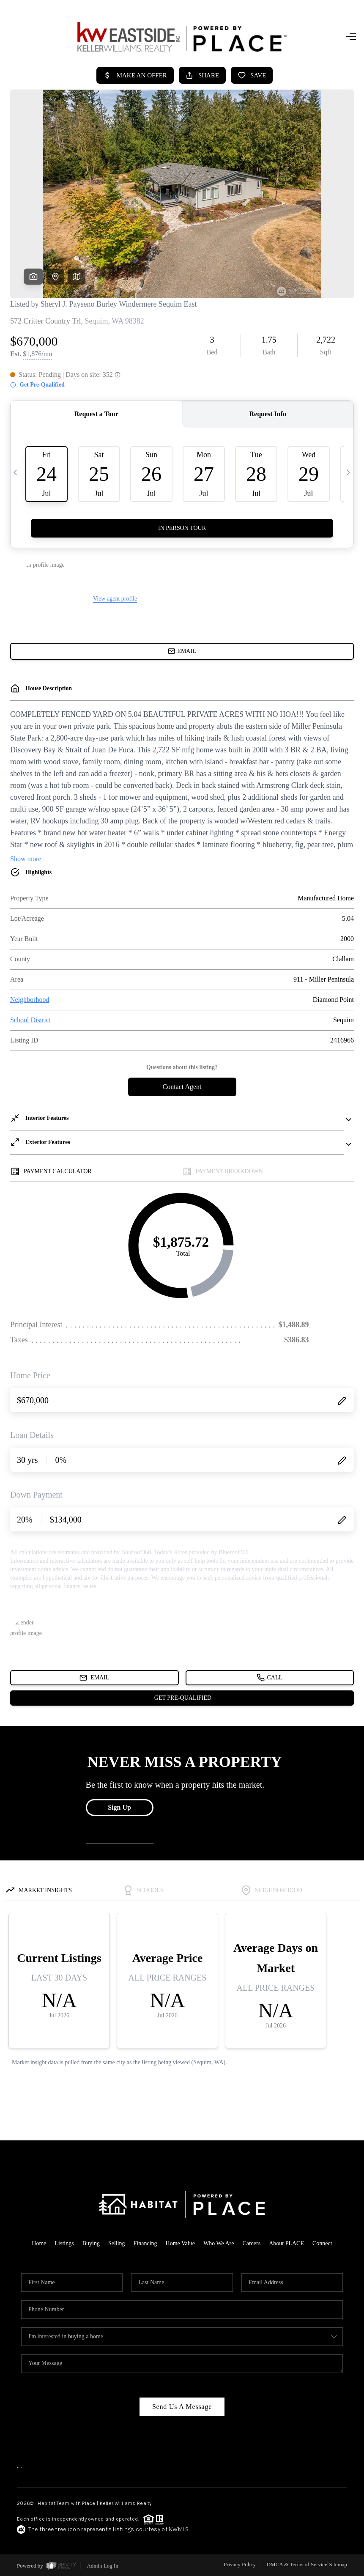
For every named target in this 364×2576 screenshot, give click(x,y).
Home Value (180, 2243)
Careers (251, 2243)
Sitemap (338, 2564)
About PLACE (286, 2243)
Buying (91, 2243)
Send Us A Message (182, 2406)
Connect (322, 2243)
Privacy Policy (240, 2564)
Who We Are (218, 2243)
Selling (116, 2243)
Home (39, 2243)
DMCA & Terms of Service (297, 2564)
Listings (64, 2243)
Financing (145, 2243)
